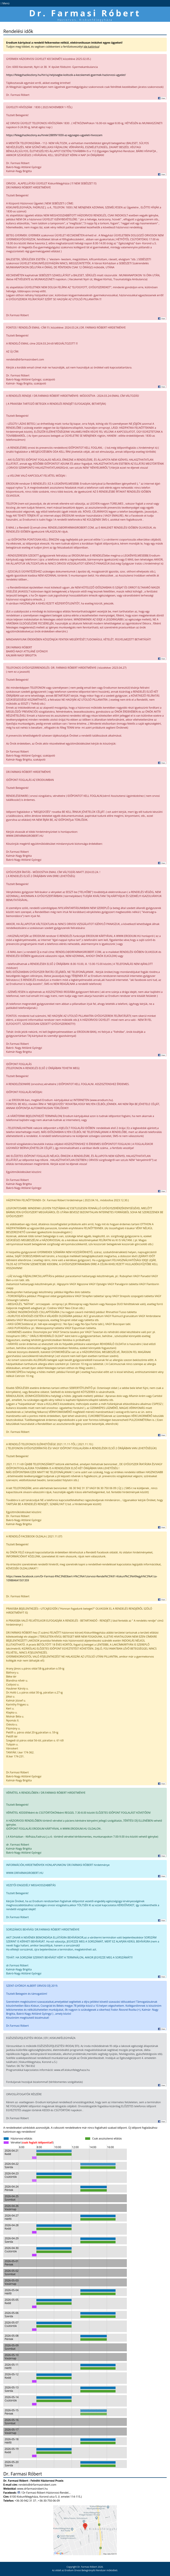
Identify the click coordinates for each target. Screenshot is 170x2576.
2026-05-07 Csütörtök (11, 2324)
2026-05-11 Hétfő (11, 2366)
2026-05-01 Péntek (11, 2262)
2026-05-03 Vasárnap (11, 2282)
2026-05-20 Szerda (11, 2463)
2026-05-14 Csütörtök (11, 2398)
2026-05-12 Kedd (11, 2375)
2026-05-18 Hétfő (11, 2440)
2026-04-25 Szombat (11, 2197)
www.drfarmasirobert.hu (32, 2488)
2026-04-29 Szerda (11, 2240)
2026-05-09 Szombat (11, 2347)
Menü (4, 3)
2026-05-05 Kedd (11, 2301)
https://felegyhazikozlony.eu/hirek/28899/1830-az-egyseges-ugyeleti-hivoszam (54, 135)
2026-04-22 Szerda (11, 2165)
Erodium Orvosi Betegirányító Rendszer (85, 2570)
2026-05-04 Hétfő (11, 2291)
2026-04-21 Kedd (11, 2152)
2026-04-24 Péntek (11, 2188)
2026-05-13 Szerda (11, 2389)
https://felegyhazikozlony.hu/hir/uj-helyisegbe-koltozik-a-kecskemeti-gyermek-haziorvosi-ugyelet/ (66, 75)
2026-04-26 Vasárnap (11, 2207)
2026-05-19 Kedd (11, 2450)
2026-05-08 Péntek (11, 2337)
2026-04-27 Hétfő (11, 2217)
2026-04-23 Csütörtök (11, 2175)
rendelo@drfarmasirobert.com (37, 2484)
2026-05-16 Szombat (11, 2421)
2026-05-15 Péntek (11, 2411)
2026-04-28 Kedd (11, 2226)
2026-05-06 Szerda (11, 2314)
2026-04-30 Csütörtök (11, 2249)
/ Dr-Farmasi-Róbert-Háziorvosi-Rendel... (44, 2492)
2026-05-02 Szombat (11, 2272)
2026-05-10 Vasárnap (11, 2356)
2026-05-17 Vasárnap (11, 2431)
